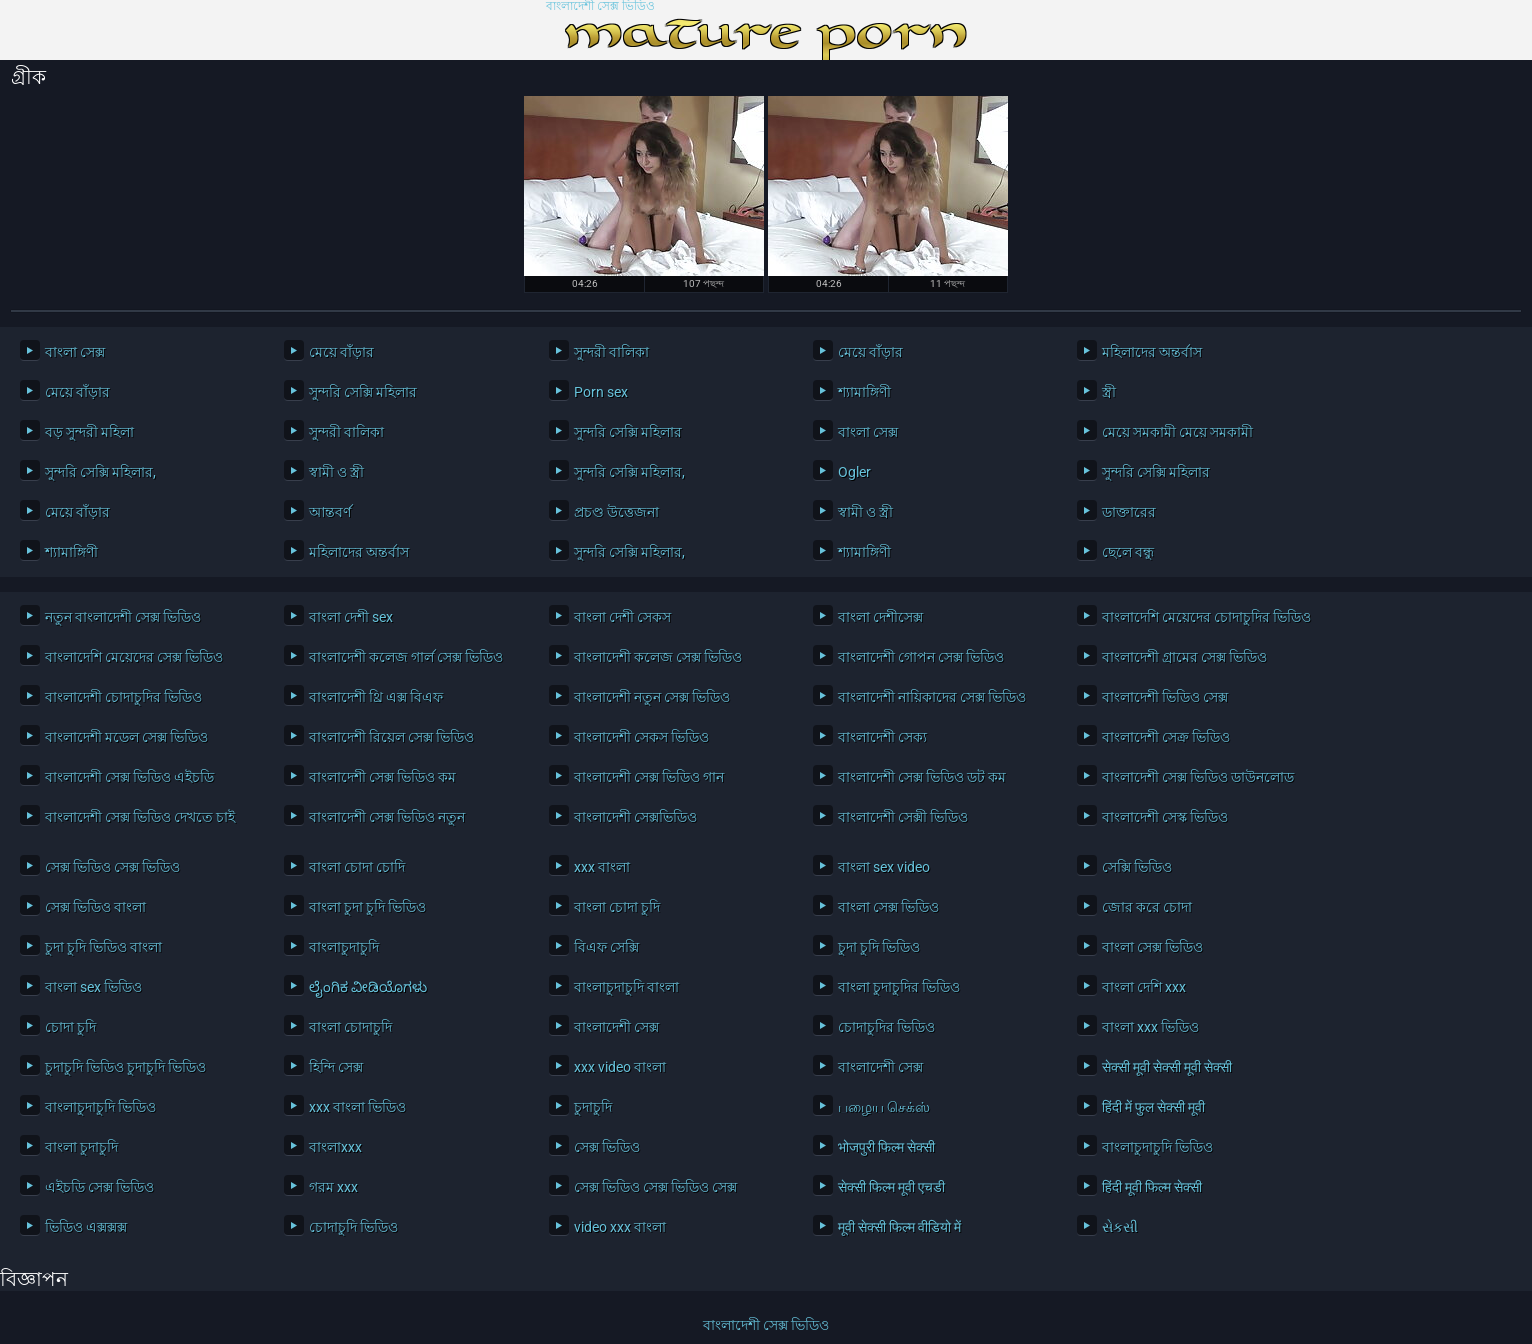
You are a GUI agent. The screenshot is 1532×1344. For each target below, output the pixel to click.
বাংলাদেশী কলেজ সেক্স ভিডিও (658, 657)
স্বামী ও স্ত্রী (336, 472)
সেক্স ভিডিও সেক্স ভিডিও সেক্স (655, 1187)
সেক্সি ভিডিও (1137, 867)
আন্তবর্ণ (330, 512)
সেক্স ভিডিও (607, 1147)
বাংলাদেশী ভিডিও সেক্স (1165, 697)
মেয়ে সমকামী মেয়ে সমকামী (1177, 432)
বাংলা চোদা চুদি (617, 907)
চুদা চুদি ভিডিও (879, 947)
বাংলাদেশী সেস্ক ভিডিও (1165, 817)
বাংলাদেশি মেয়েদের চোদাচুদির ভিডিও (1206, 617)
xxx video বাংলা (620, 1067)
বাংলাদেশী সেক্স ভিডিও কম (382, 777)
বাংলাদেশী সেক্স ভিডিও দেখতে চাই (140, 817)
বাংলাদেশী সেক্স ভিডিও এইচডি (129, 777)
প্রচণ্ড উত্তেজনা (616, 512)
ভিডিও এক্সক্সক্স (86, 1227)
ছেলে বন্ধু (1128, 552)
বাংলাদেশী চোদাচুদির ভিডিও (123, 697)
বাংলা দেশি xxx (1144, 987)
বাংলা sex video (884, 867)
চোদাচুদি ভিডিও (353, 1227)
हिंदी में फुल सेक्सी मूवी (1153, 1107)
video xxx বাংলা (620, 1227)
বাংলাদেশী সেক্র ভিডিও (1166, 737)
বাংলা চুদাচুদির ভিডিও (899, 987)
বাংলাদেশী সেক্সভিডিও (635, 817)
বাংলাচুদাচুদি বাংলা (626, 987)
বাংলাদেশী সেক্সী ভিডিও (903, 817)
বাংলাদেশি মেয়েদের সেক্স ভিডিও (134, 657)
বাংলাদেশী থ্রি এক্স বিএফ (376, 697)
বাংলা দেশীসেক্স (880, 617)
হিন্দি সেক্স (336, 1067)
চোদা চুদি (70, 1027)
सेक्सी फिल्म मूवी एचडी (891, 1187)
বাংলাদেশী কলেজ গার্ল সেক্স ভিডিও (406, 657)
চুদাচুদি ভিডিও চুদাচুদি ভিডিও (125, 1067)
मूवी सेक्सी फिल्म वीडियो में (899, 1227)
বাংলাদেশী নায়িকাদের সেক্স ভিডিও (932, 697)
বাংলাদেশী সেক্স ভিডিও (600, 6)
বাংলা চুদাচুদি (81, 1147)
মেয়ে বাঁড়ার (341, 352)
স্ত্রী (1109, 392)
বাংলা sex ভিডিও (93, 987)
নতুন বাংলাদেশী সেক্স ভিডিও (123, 617)
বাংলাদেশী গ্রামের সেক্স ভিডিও (1184, 657)
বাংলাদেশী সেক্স (616, 1027)
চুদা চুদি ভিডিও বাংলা (103, 947)
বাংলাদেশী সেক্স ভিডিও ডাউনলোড (1198, 777)
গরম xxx (333, 1187)
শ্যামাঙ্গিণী (864, 392)
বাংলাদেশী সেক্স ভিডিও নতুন (387, 817)
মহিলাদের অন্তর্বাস (1152, 352)
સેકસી (1120, 1227)
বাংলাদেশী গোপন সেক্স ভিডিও (921, 657)
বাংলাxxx (335, 1147)
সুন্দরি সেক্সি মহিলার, (100, 472)
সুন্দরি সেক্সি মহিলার (363, 392)
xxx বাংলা (602, 867)
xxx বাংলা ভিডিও (357, 1107)
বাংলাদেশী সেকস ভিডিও (641, 737)
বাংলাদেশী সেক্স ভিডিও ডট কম (922, 777)
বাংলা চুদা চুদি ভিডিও (367, 907)
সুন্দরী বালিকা (611, 352)
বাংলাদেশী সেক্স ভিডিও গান (649, 777)
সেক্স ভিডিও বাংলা (95, 907)
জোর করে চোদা (1147, 907)
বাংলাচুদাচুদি (344, 947)
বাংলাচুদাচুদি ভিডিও (100, 1107)
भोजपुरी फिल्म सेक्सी (886, 1147)
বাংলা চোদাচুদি (350, 1027)
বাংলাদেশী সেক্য (882, 737)
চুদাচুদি (593, 1107)
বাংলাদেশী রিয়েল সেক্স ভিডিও (391, 737)
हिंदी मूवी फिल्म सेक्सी (1152, 1187)
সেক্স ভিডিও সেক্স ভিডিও (112, 867)
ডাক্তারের (1129, 512)
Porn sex (601, 392)
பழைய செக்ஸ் (884, 1107)
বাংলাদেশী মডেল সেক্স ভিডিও (126, 737)
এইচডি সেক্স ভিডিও (99, 1187)
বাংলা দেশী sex (351, 617)
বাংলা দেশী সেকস (622, 617)
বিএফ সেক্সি (606, 947)
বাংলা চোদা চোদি (357, 867)
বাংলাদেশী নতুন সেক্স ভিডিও (652, 697)
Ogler (854, 472)
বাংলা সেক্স (75, 352)
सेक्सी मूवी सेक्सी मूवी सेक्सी (1167, 1067)
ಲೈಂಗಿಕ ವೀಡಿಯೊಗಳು (368, 987)
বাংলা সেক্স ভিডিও (888, 907)
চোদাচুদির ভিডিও (886, 1027)
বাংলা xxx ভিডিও (1150, 1027)
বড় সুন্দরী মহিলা (89, 432)
